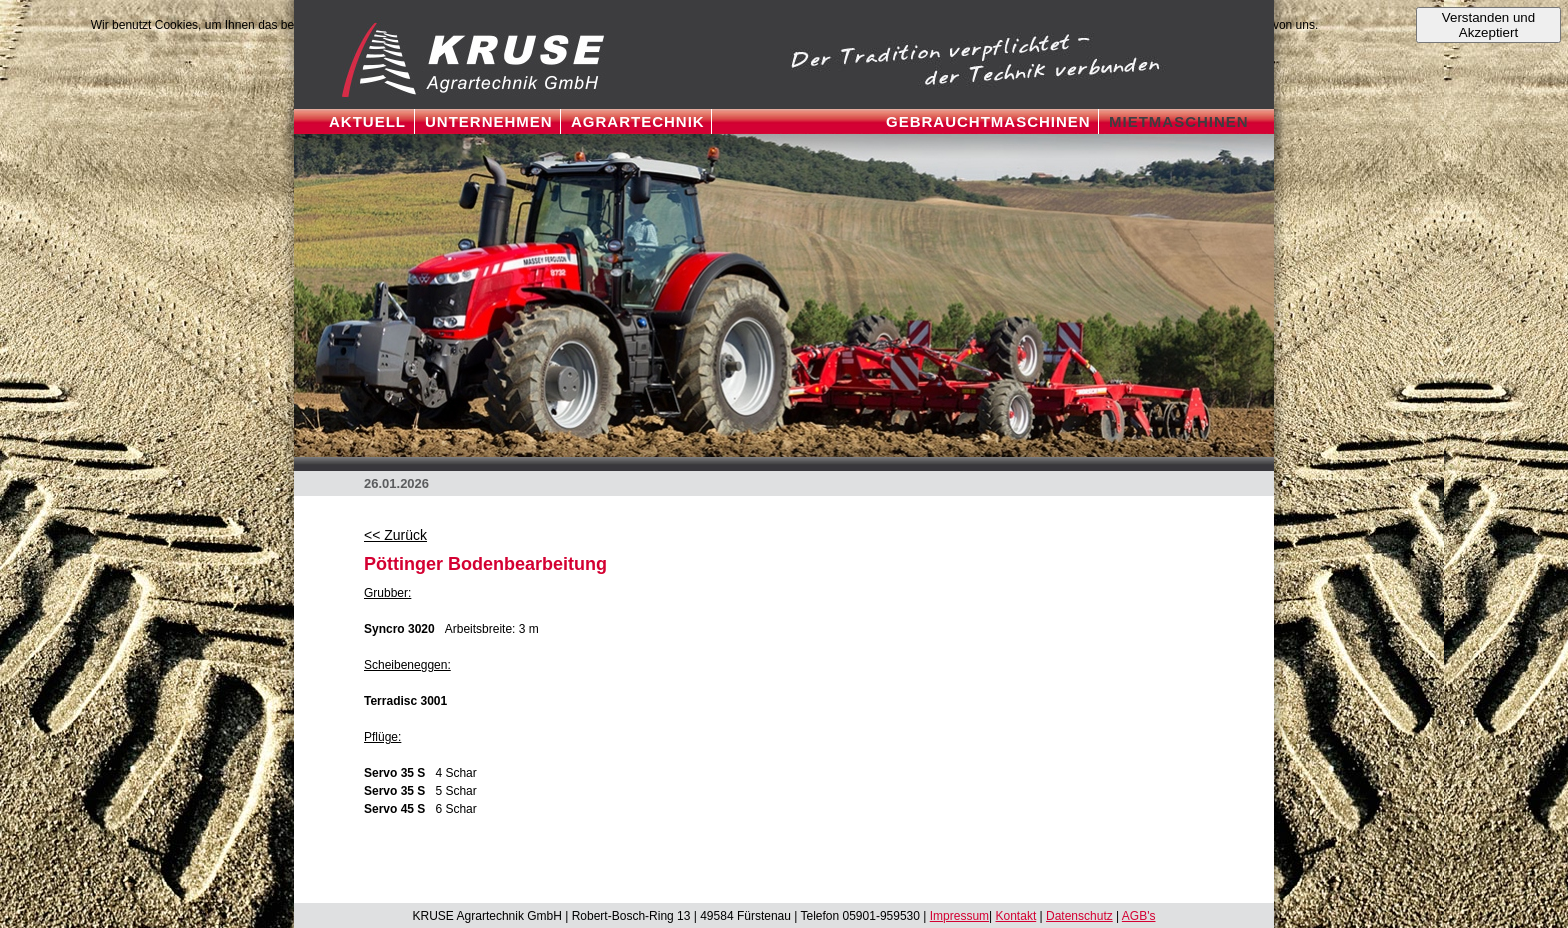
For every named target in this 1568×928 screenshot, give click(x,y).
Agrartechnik (638, 121)
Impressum (959, 916)
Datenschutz (1079, 916)
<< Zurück (395, 535)
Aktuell (367, 121)
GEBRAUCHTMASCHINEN (988, 121)
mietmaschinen (1179, 121)
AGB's (1139, 916)
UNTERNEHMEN (489, 121)
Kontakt (1016, 916)
